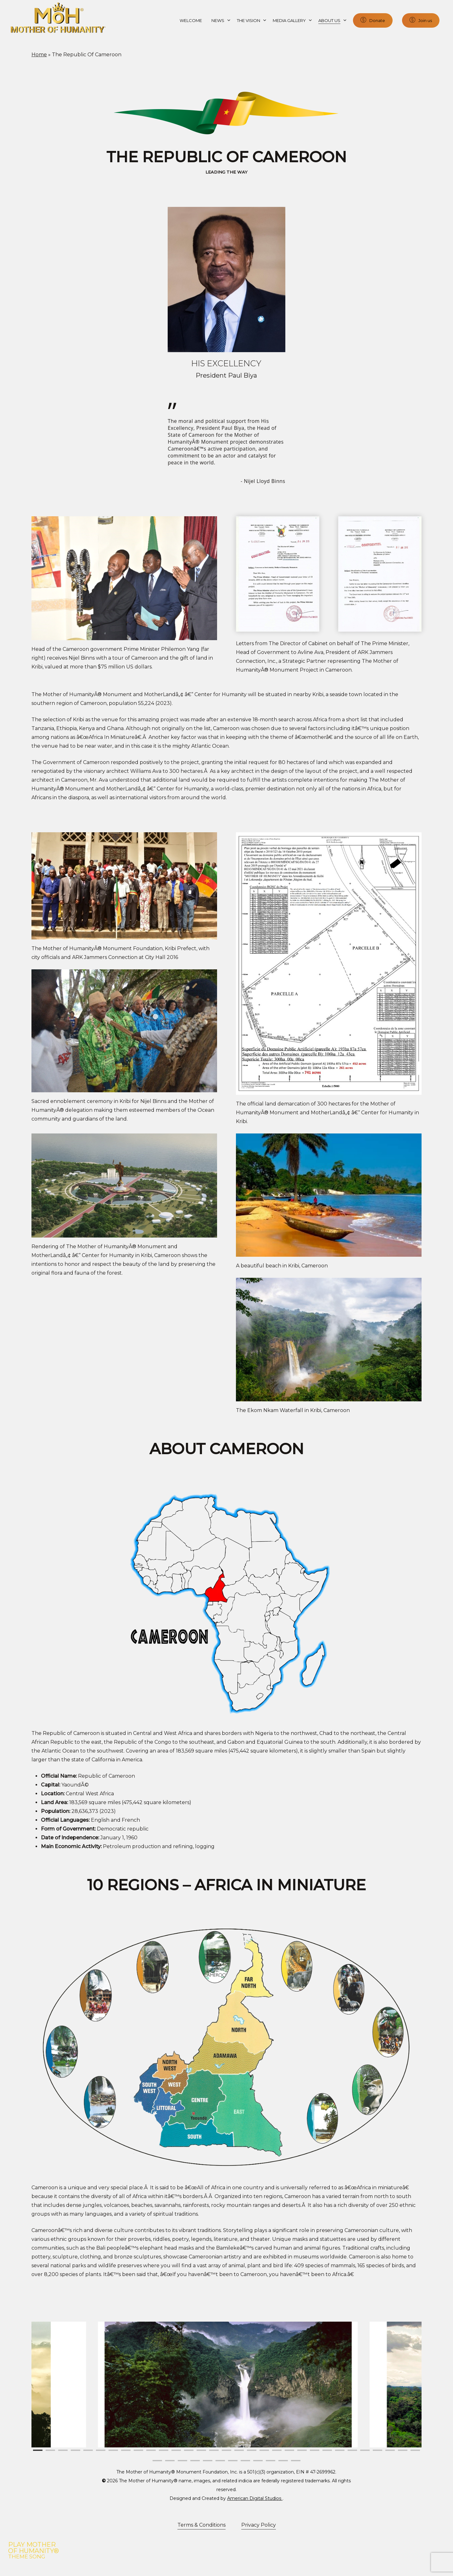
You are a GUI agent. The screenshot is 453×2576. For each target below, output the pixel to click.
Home (39, 55)
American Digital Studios (254, 2498)
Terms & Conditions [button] (201, 2525)
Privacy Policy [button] (258, 2525)
